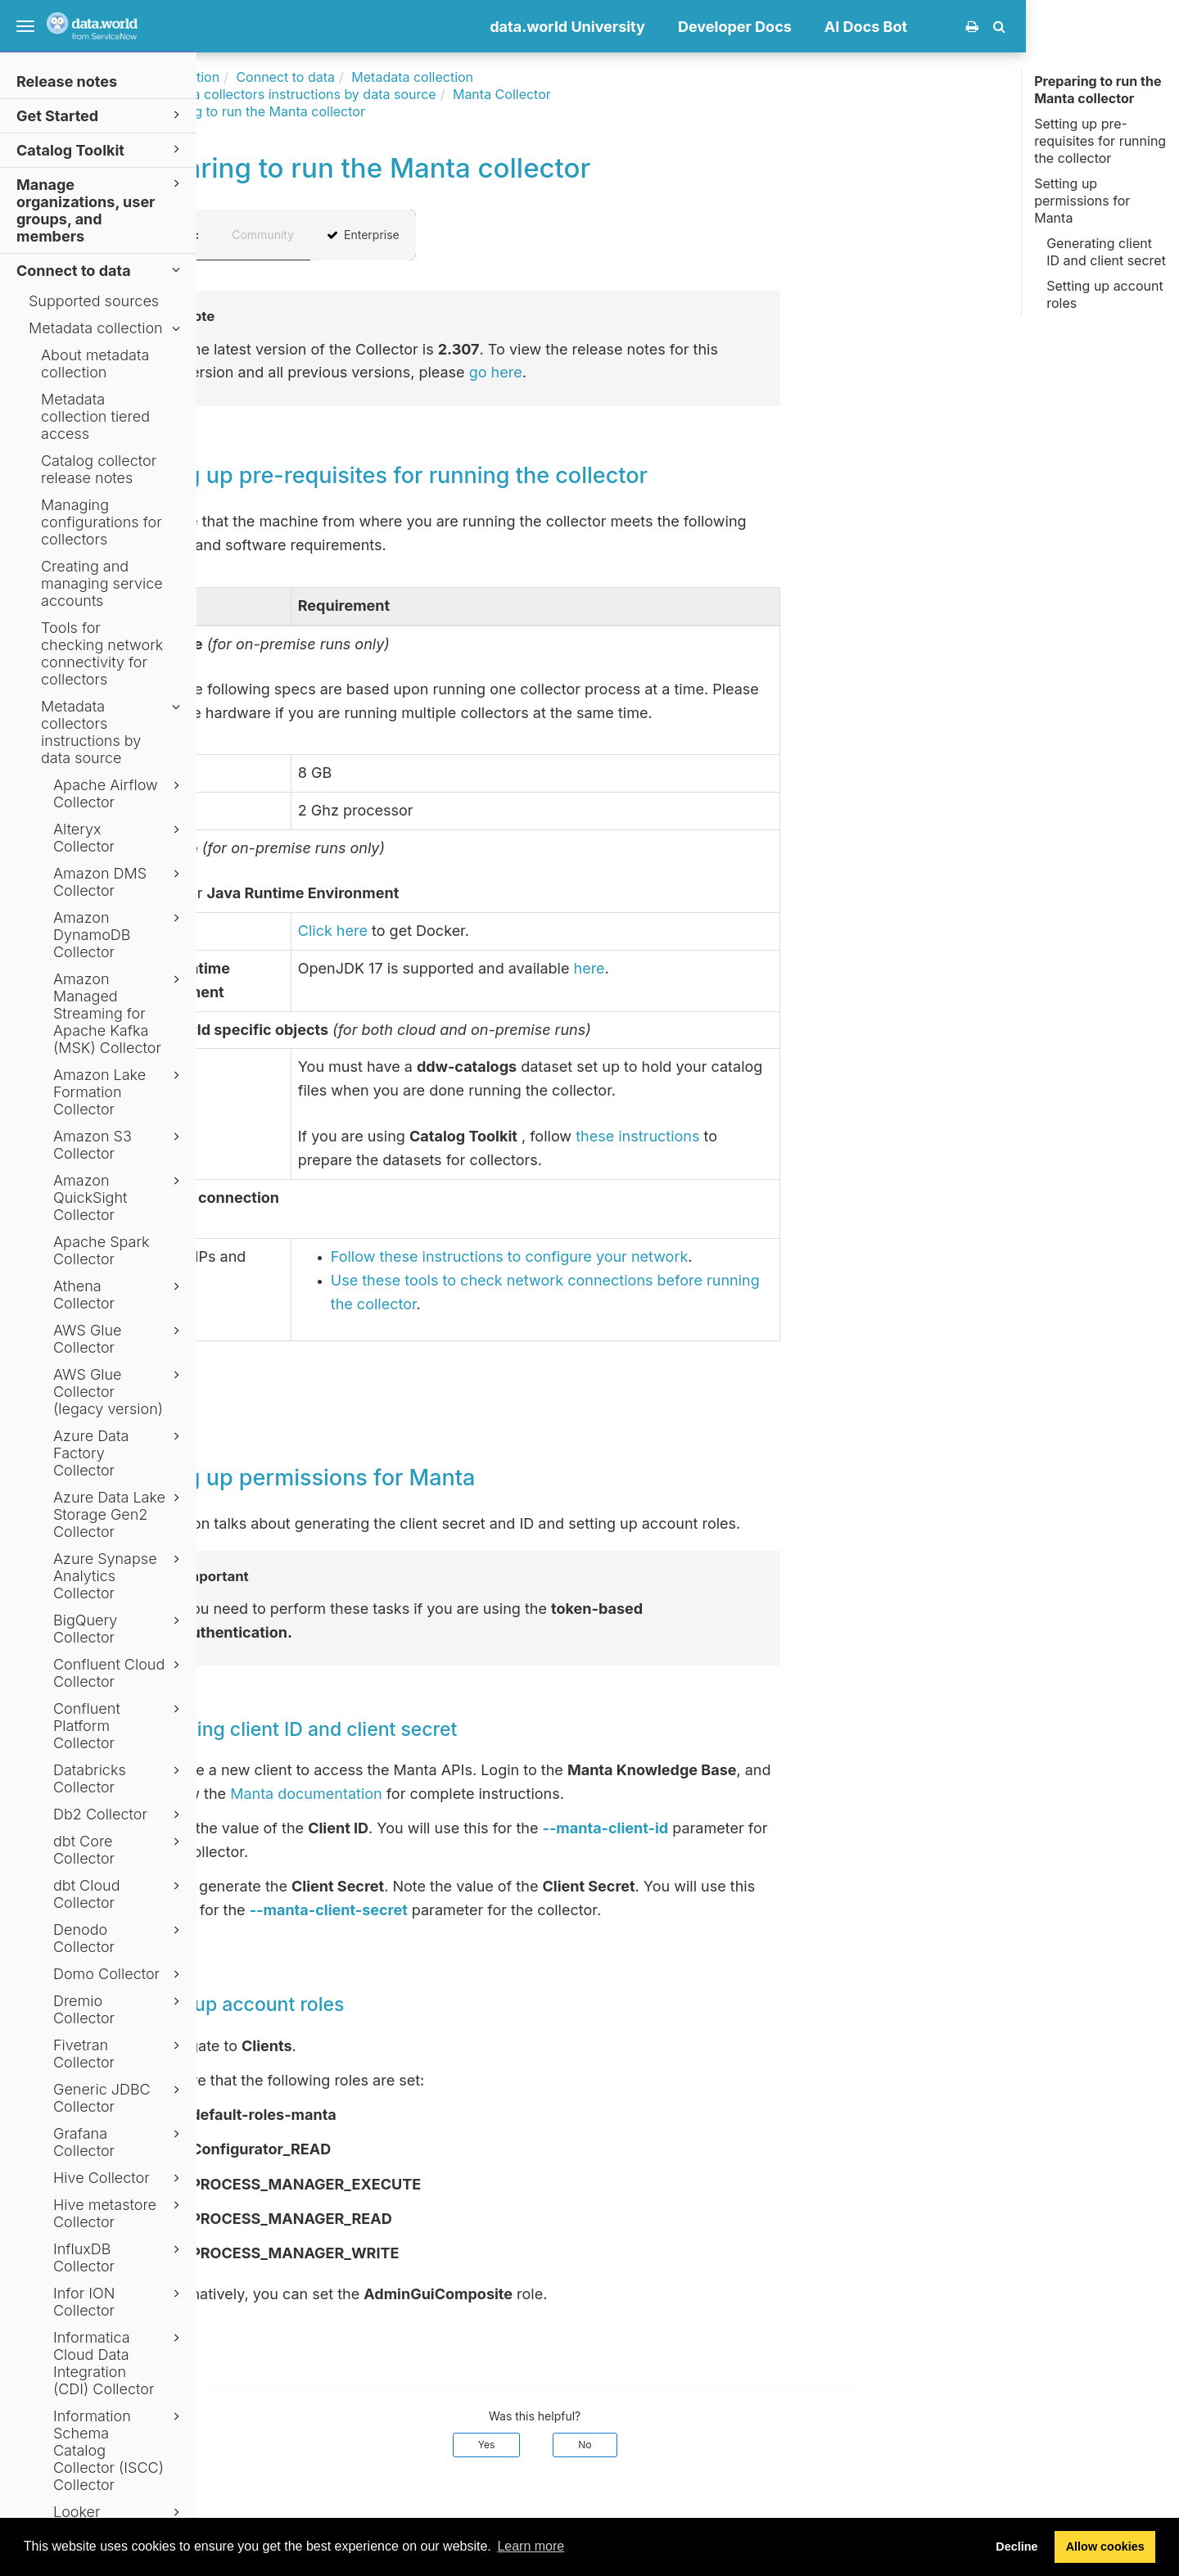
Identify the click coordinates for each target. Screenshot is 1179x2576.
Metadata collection (107, 328)
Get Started (100, 115)
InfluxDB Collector (119, 2257)
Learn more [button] (530, 2546)
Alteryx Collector (119, 837)
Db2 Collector (119, 1814)
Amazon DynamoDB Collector (119, 934)
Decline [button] (1016, 2546)
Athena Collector (119, 1294)
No (737, 2444)
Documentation (325, 77)
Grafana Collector (119, 2142)
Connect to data (100, 269)
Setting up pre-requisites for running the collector (1100, 140)
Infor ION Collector (119, 2302)
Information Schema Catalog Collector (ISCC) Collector (119, 2450)
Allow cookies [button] (1105, 2546)
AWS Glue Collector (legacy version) (119, 1391)
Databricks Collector (119, 1778)
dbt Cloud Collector (119, 1894)
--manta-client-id (758, 1828)
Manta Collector (655, 94)
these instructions (790, 1136)
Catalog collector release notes (98, 469)
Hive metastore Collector (119, 2213)
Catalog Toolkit (100, 149)
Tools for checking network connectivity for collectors (102, 653)
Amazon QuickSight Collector (119, 1197)
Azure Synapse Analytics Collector (119, 1576)
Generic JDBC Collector (119, 2098)
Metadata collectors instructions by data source (113, 732)
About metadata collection (95, 363)
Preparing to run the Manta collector (1097, 89)
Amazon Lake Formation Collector (119, 1092)
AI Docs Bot (1019, 26)
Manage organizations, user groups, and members (100, 209)
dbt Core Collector (119, 1850)
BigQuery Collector (119, 1628)
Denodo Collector (119, 1938)
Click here (486, 930)
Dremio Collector (119, 2009)
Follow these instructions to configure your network (663, 1256)
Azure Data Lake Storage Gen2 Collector (119, 1514)
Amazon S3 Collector (119, 1145)
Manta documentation (459, 1793)
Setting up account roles (1104, 294)
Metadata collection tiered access (95, 416)
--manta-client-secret (482, 1909)
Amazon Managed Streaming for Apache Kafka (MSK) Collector (119, 1013)
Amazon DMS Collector (119, 882)
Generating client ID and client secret (1106, 252)
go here (648, 372)
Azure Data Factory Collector (119, 1453)
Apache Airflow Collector (119, 793)
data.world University (720, 26)
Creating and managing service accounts (102, 583)
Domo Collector (119, 1974)
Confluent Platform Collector (119, 1725)
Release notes (66, 81)
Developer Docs (888, 26)
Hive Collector (119, 2178)
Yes (639, 2444)
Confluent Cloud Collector (119, 1673)
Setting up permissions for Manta (1082, 200)
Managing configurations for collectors (101, 522)
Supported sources (94, 301)
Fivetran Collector (119, 2053)
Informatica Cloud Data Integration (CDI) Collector (119, 2363)
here (741, 968)
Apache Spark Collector (101, 1250)
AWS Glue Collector (119, 1339)
